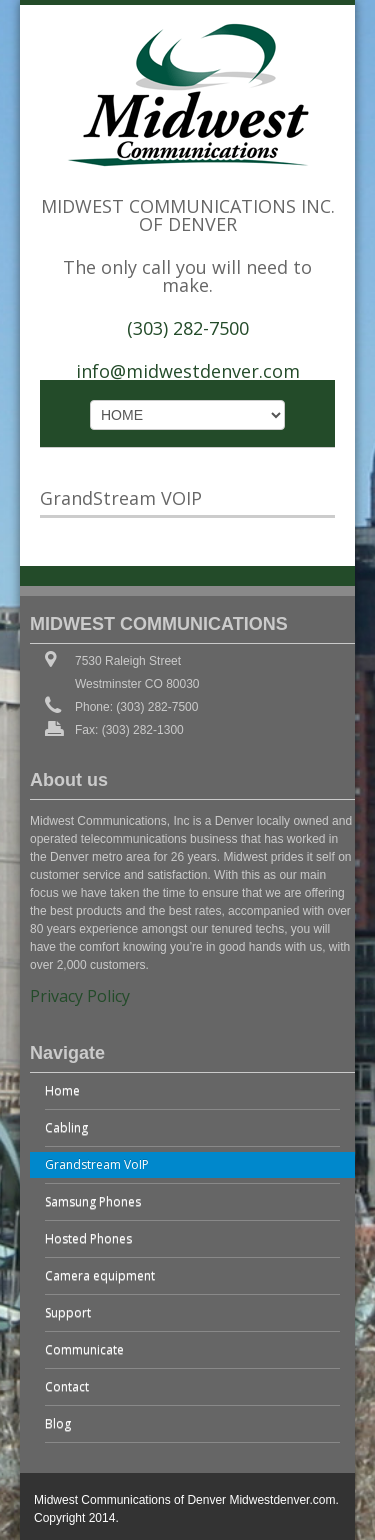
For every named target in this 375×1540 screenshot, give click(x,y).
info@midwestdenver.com (188, 371)
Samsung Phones (93, 1201)
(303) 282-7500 (188, 328)
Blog (58, 1423)
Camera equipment (100, 1275)
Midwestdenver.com (282, 1500)
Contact (67, 1386)
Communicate (84, 1349)
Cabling (66, 1127)
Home (62, 1090)
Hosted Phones (88, 1238)
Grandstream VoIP (97, 1164)
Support (68, 1312)
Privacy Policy (80, 996)
